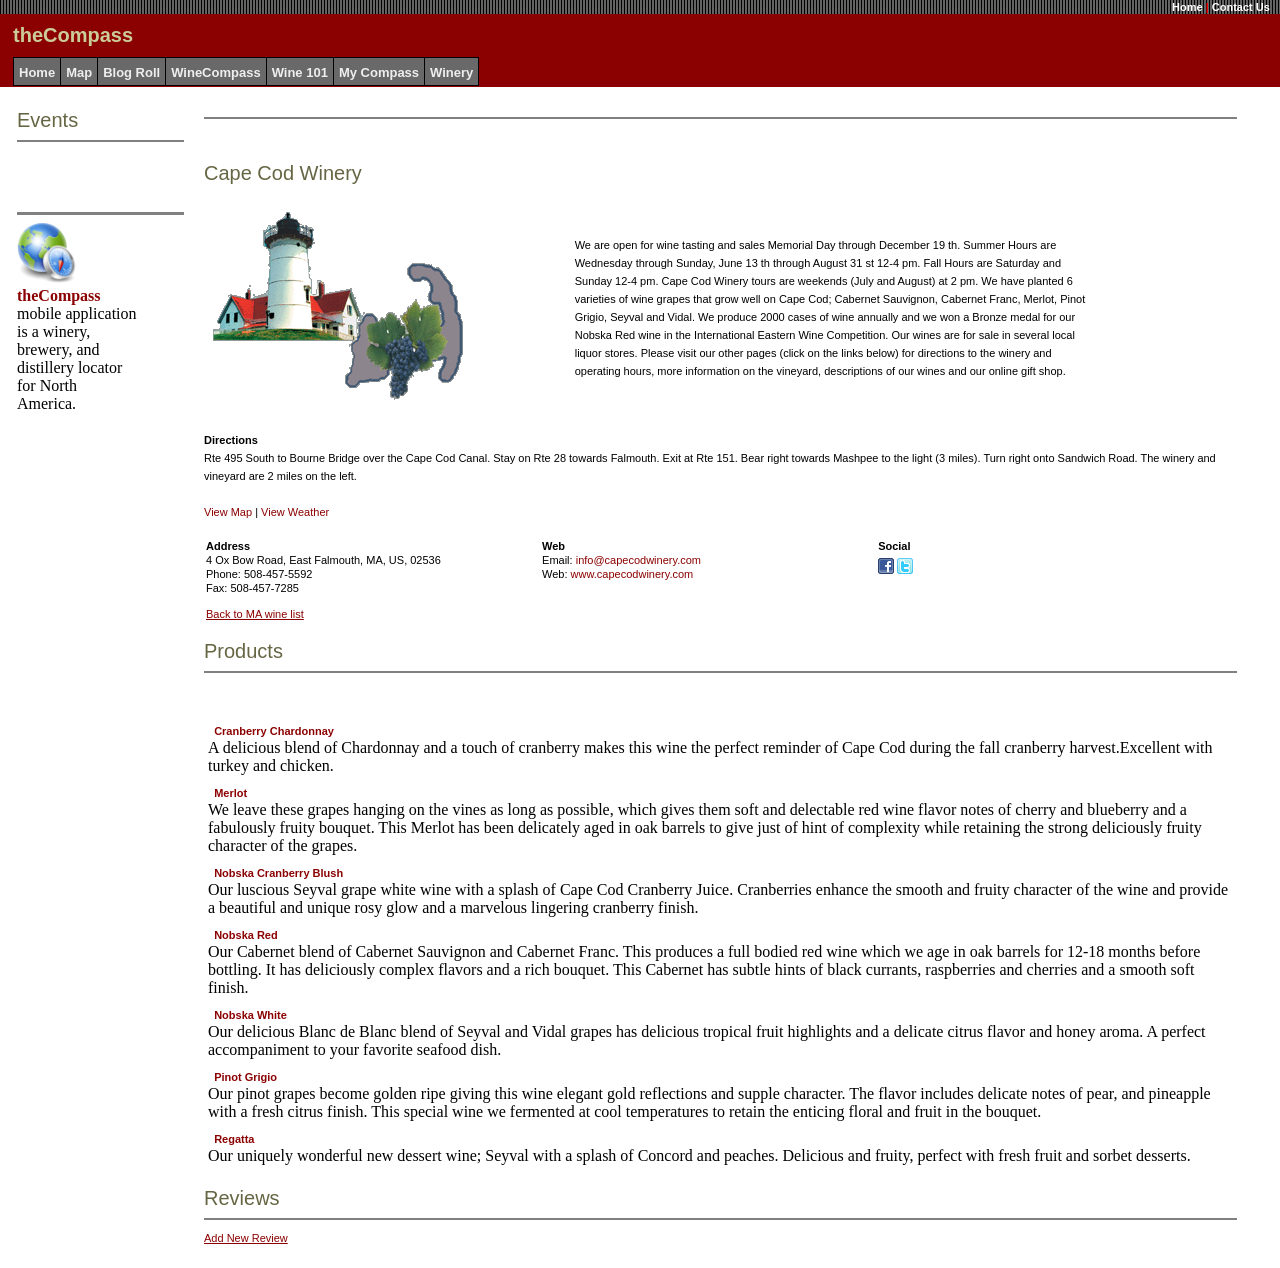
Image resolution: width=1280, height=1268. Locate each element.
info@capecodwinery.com (638, 560)
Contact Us (1241, 7)
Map (79, 72)
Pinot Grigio (245, 1077)
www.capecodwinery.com (632, 574)
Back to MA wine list (255, 614)
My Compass (379, 72)
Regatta (234, 1139)
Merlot (230, 793)
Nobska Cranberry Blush (278, 873)
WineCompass (215, 72)
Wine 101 (300, 72)
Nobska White (250, 1015)
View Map (228, 512)
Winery (451, 72)
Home (1187, 7)
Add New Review (246, 1238)
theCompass (59, 295)
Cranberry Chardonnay (274, 731)
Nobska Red (246, 935)
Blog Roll (131, 72)
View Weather (295, 512)
